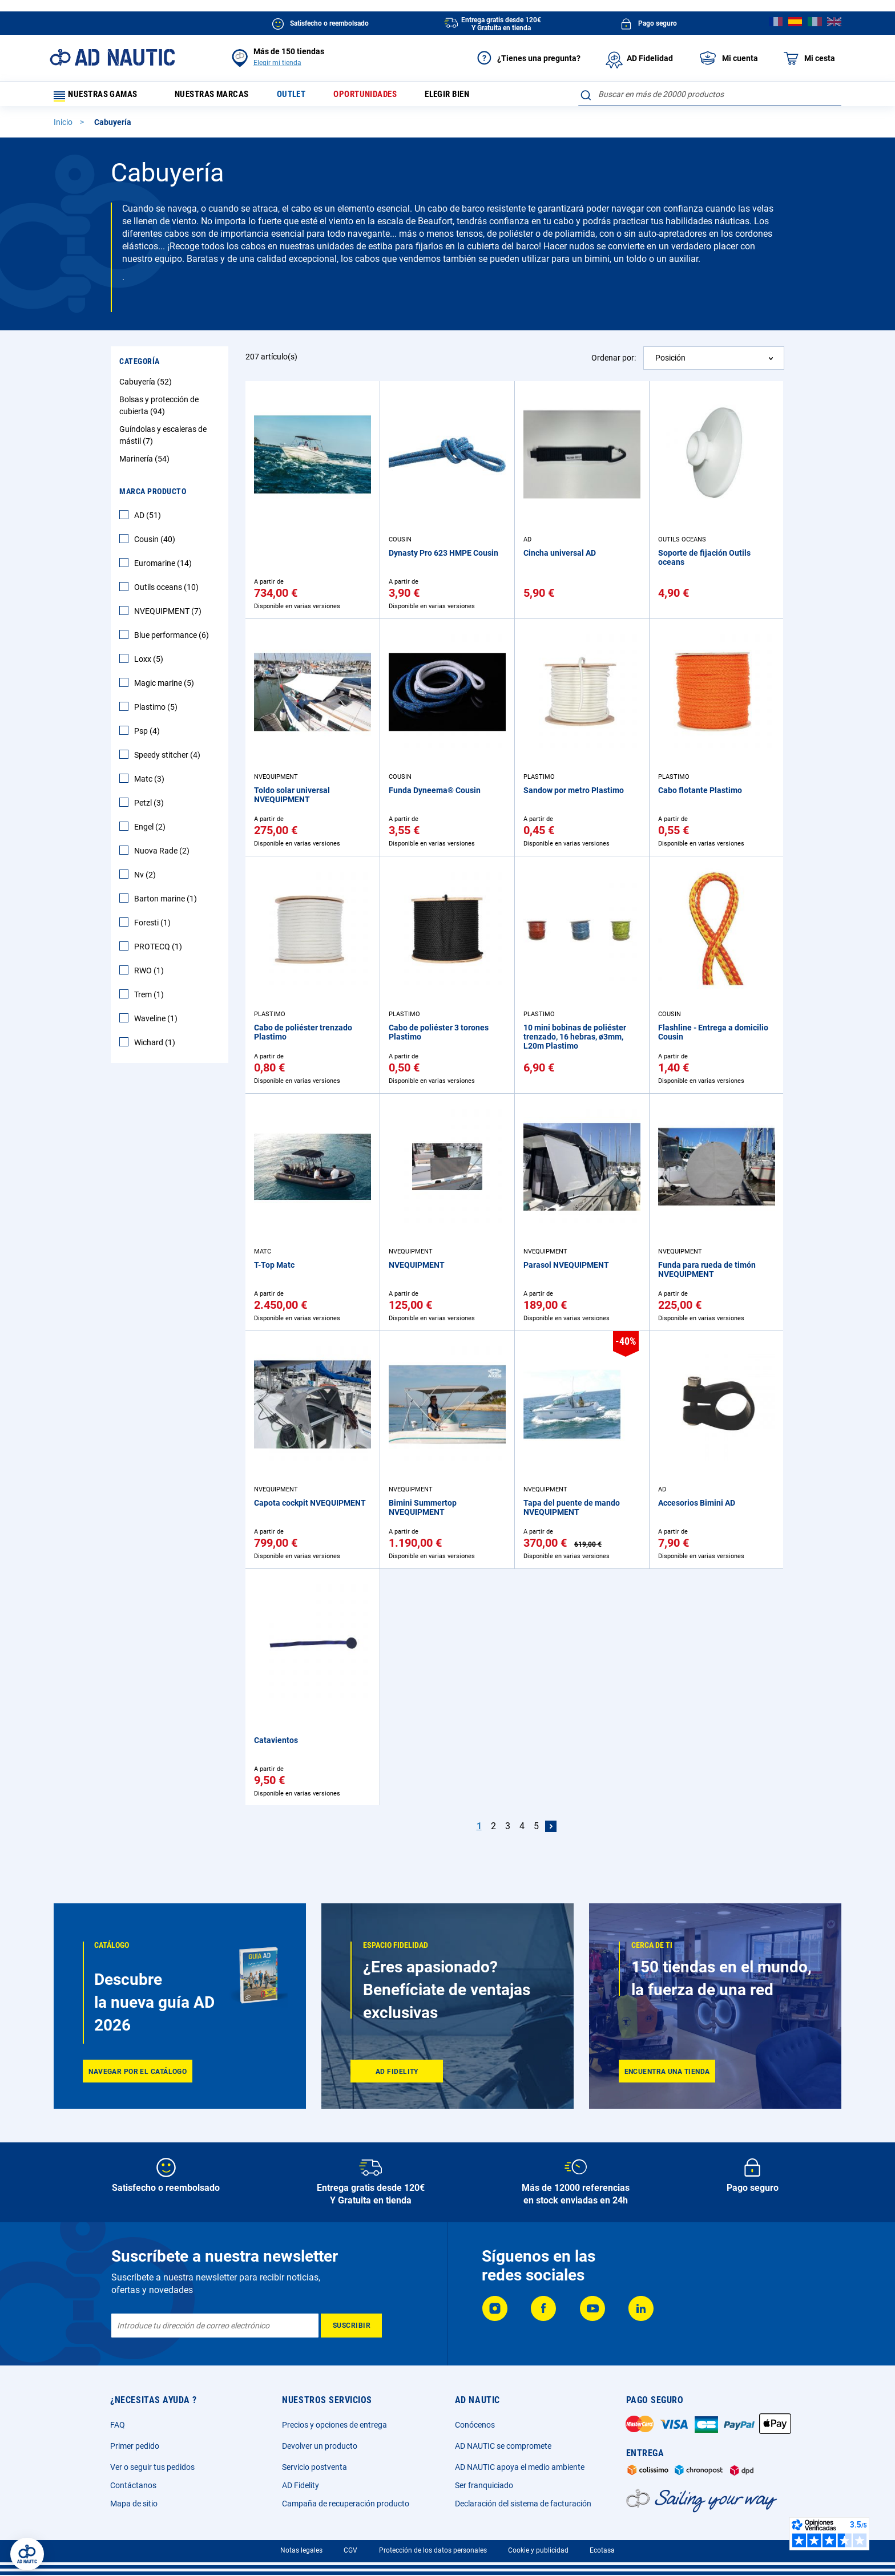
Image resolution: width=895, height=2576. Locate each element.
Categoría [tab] (139, 366)
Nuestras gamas (100, 96)
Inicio (64, 127)
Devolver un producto (319, 2445)
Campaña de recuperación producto (345, 2503)
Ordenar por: (613, 362)
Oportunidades (381, 96)
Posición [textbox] (670, 362)
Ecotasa (602, 2550)
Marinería (145, 463)
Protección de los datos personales (433, 2550)
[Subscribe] (351, 2326)
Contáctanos (133, 2485)
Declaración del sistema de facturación (523, 2503)
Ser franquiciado (484, 2485)
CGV (350, 2550)
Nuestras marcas (218, 96)
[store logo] (112, 57)
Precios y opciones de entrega (334, 2424)
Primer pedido (134, 2445)
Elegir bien (468, 96)
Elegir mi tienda (277, 63)
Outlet (303, 96)
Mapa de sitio (134, 2503)
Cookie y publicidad (538, 2550)
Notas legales (301, 2550)
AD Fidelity (300, 2485)
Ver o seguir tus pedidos (152, 2467)
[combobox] (709, 94)
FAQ (117, 2424)
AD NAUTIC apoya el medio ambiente (519, 2467)
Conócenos (475, 2424)
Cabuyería (147, 386)
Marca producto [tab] (152, 496)
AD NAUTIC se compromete (503, 2445)
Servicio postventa (314, 2467)
